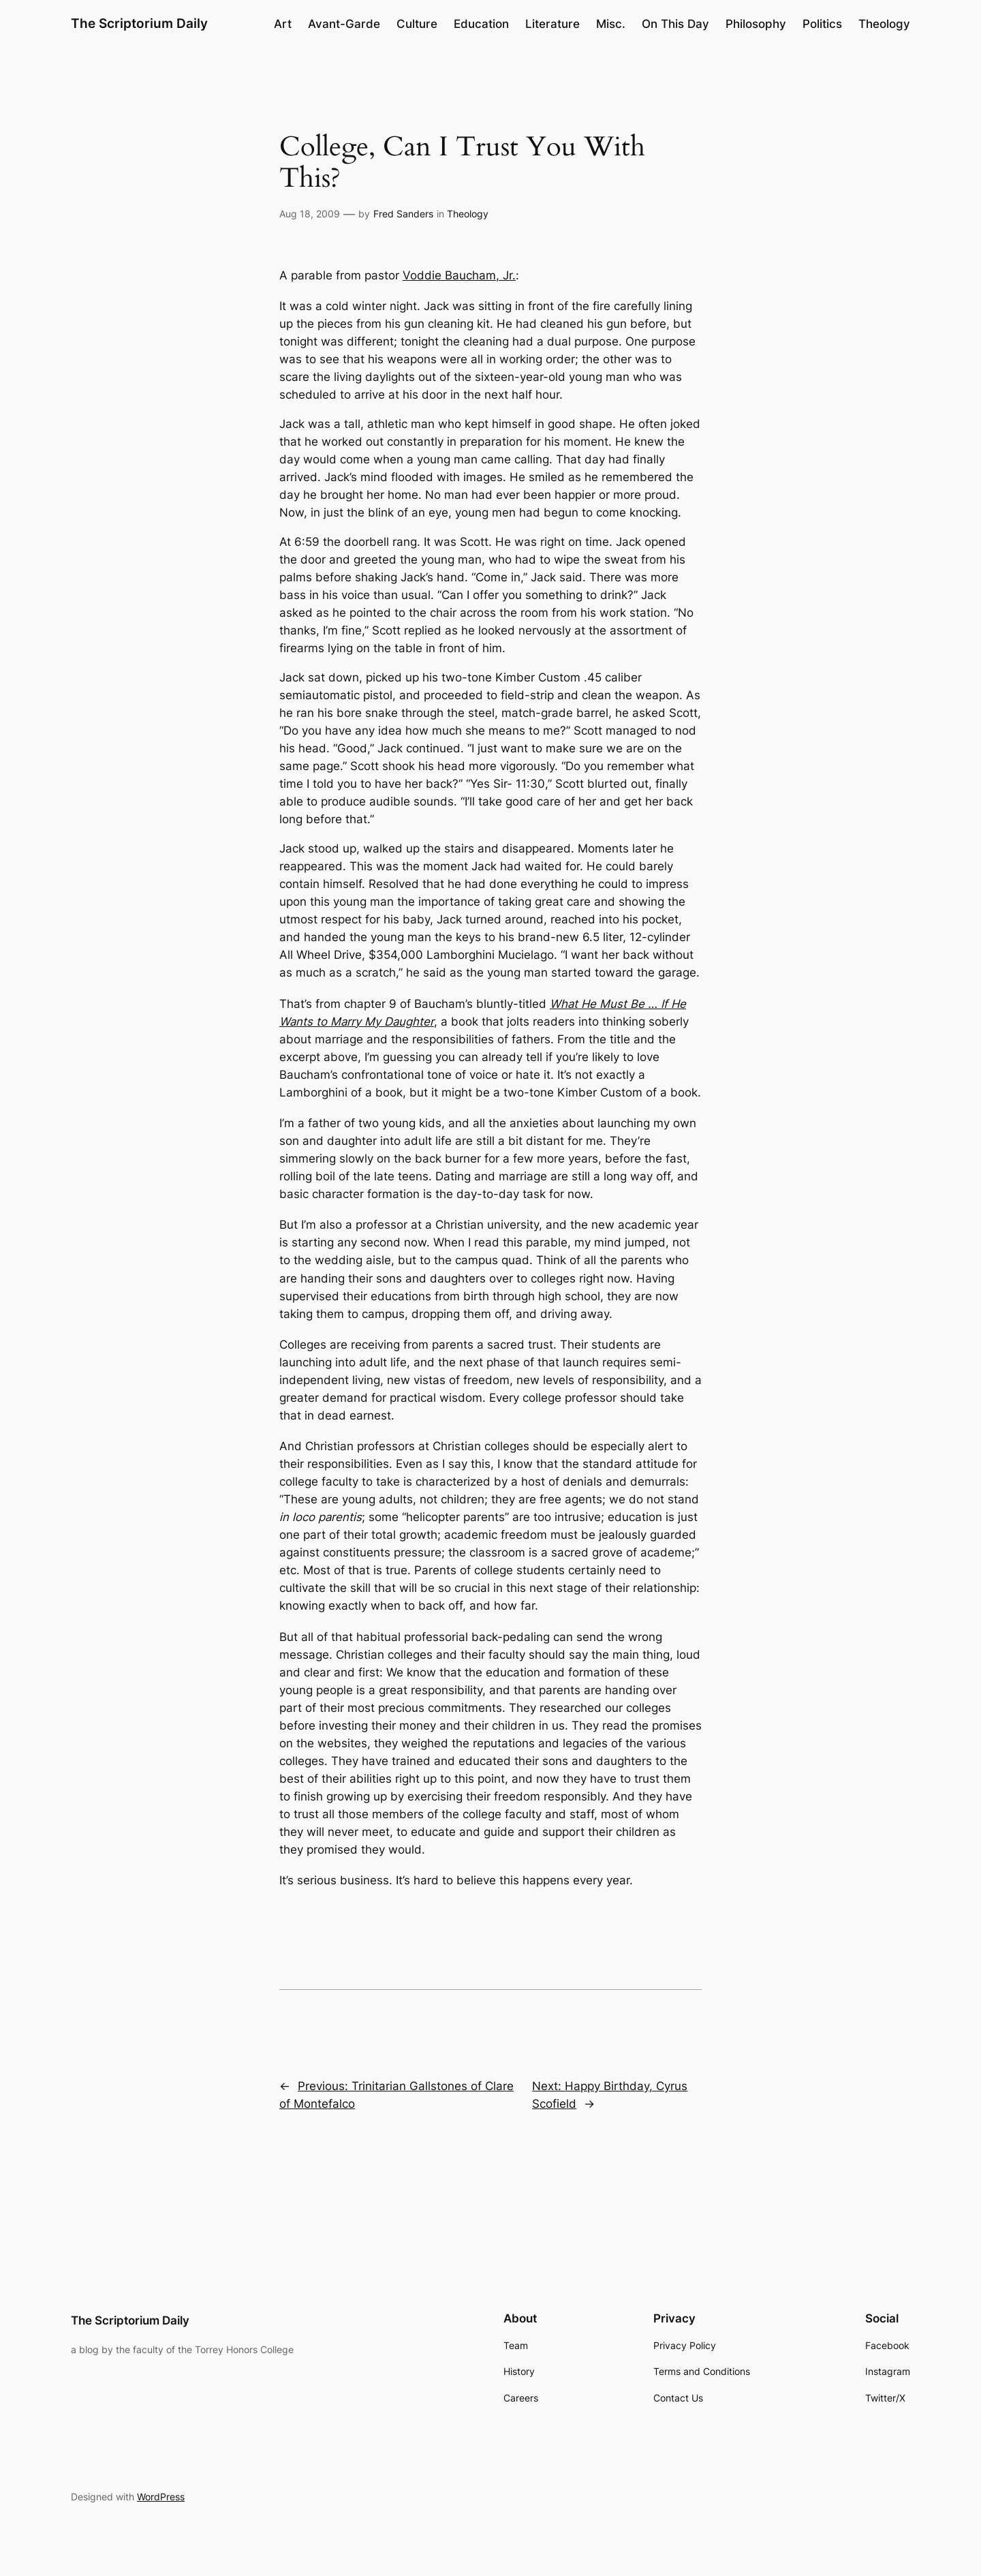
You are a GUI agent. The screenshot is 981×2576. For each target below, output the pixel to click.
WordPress (161, 2496)
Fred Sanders (403, 213)
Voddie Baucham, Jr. (459, 275)
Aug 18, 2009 (309, 213)
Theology (467, 213)
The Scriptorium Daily (139, 23)
